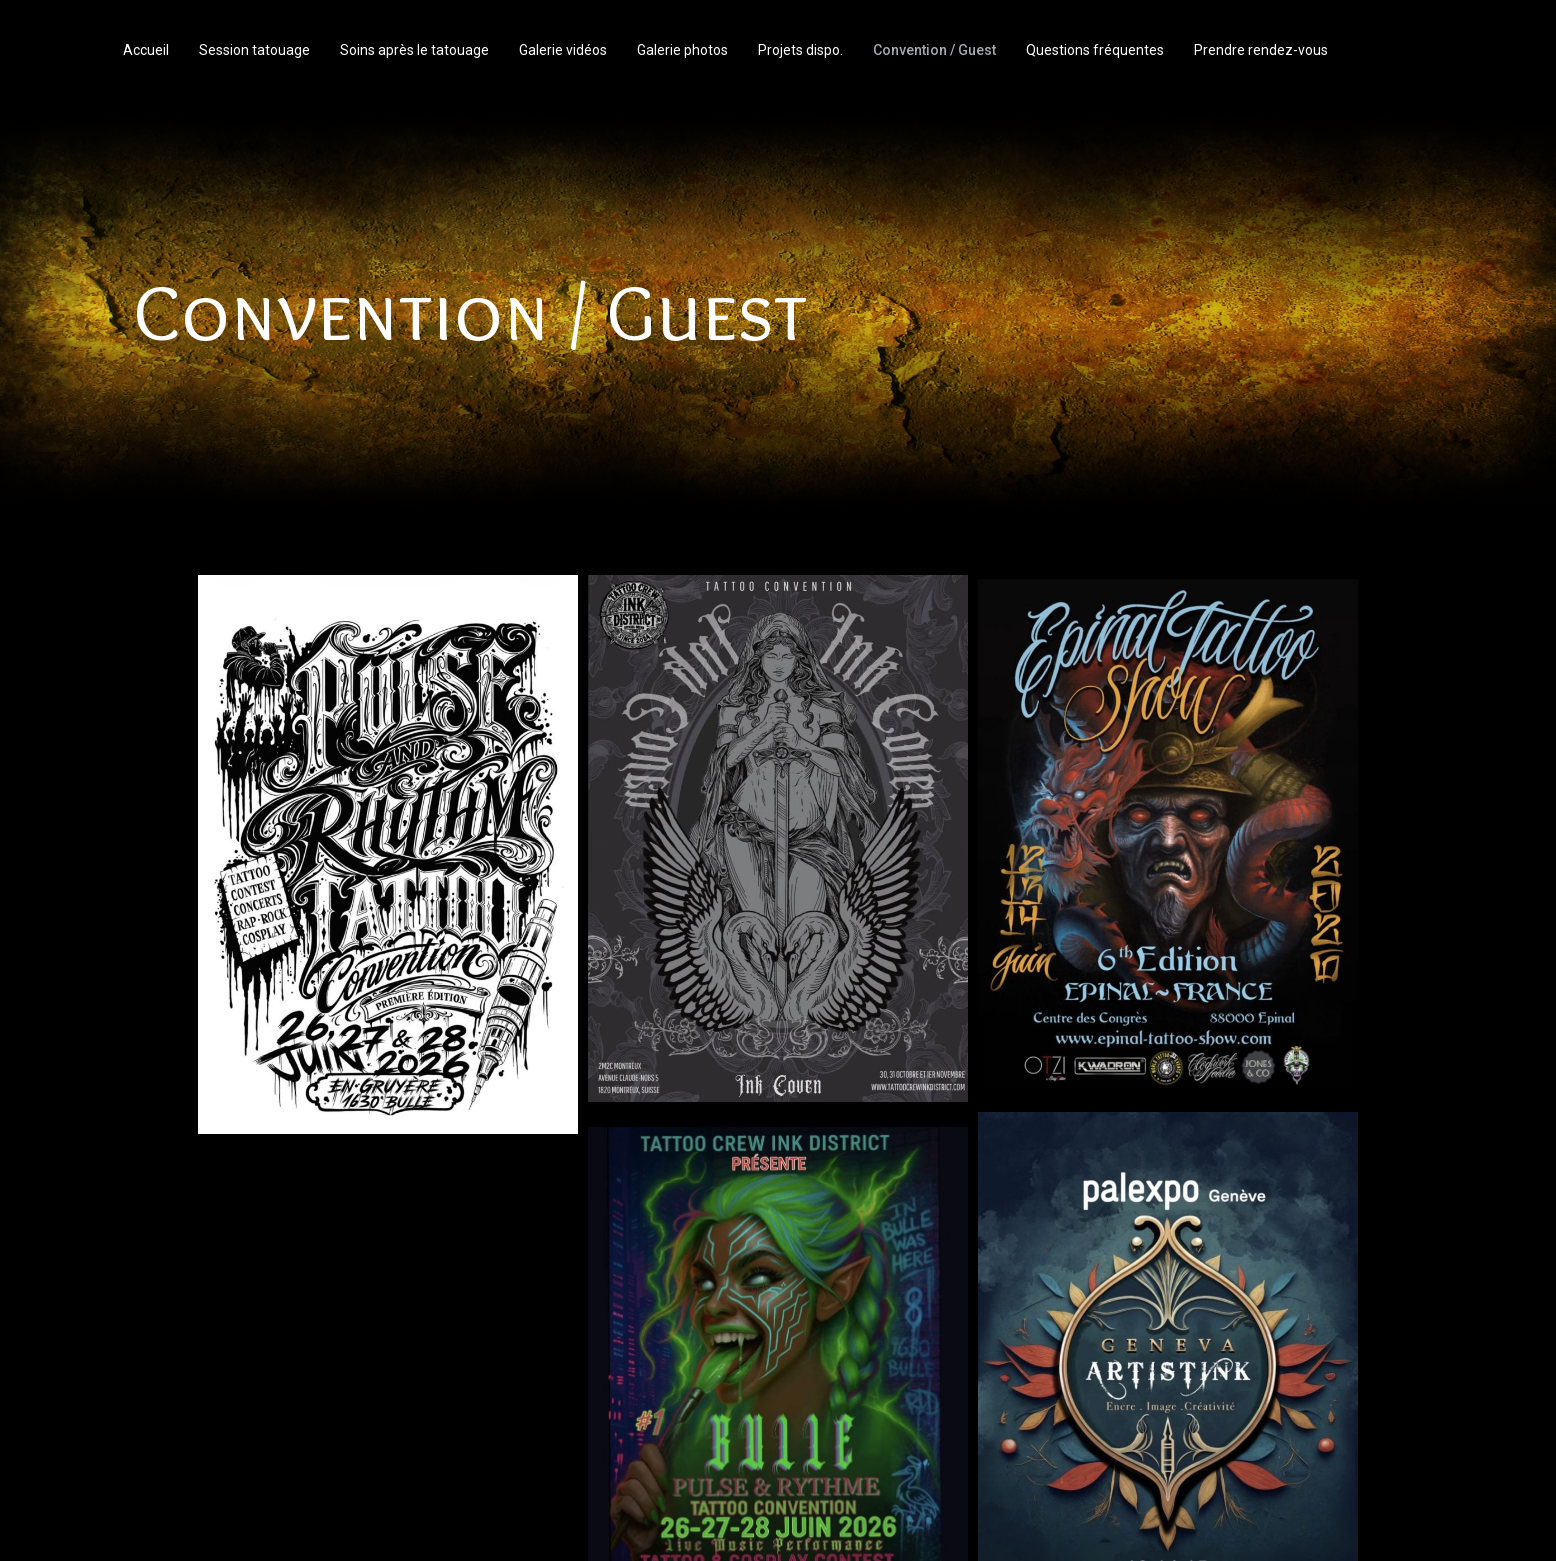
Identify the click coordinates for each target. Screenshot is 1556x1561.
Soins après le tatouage (414, 50)
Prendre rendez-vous (1261, 50)
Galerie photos (682, 50)
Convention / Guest (934, 50)
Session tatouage (254, 50)
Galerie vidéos (563, 50)
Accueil (146, 50)
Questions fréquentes (1095, 50)
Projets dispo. (800, 50)
